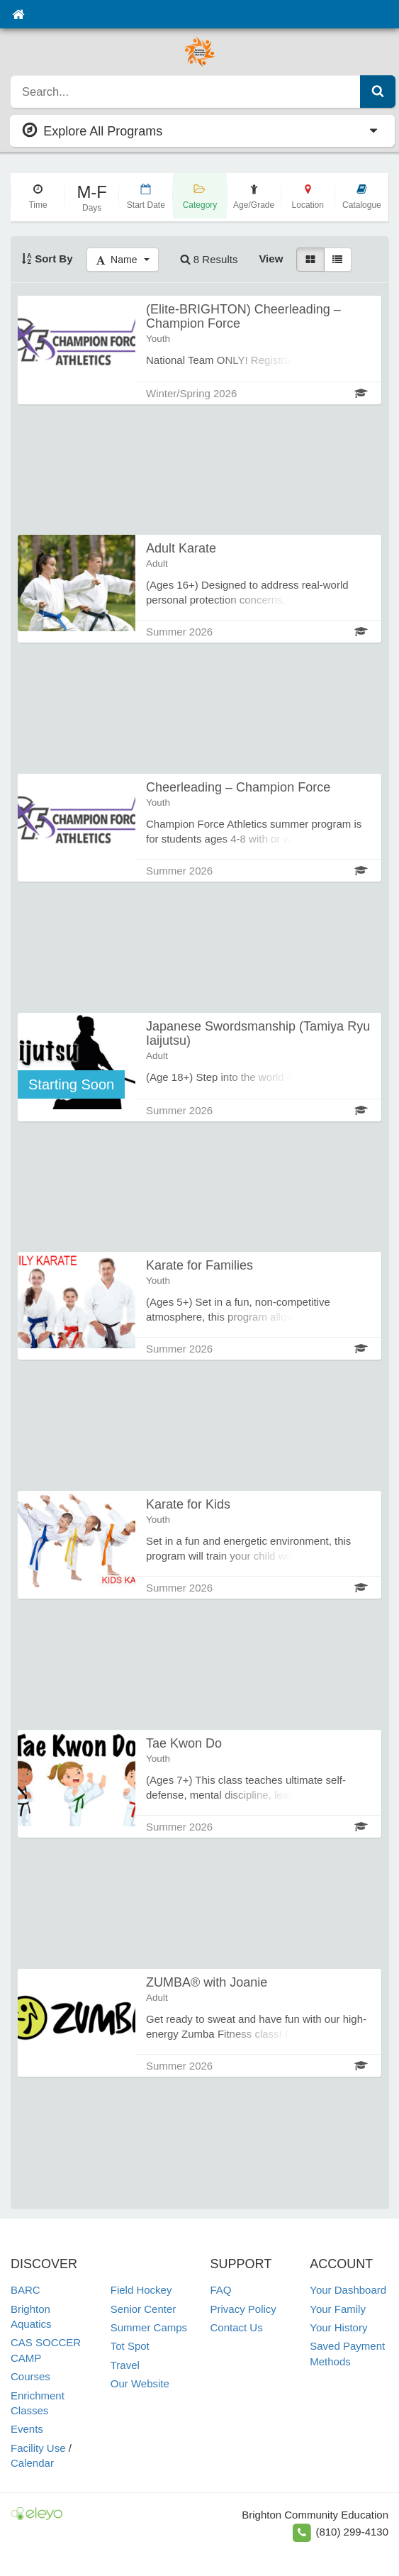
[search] (186, 91)
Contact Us (236, 2327)
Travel (125, 2365)
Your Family (338, 2309)
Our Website (140, 2383)
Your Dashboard (348, 2290)
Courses (30, 2376)
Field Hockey (141, 2290)
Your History (338, 2327)
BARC (25, 2290)
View (271, 258)
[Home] (18, 14)
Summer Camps (149, 2327)
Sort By (47, 258)
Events (27, 2429)
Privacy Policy (243, 2309)
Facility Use (38, 2448)
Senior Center (143, 2309)
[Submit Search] (377, 91)
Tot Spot (130, 2346)
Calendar (32, 2463)
